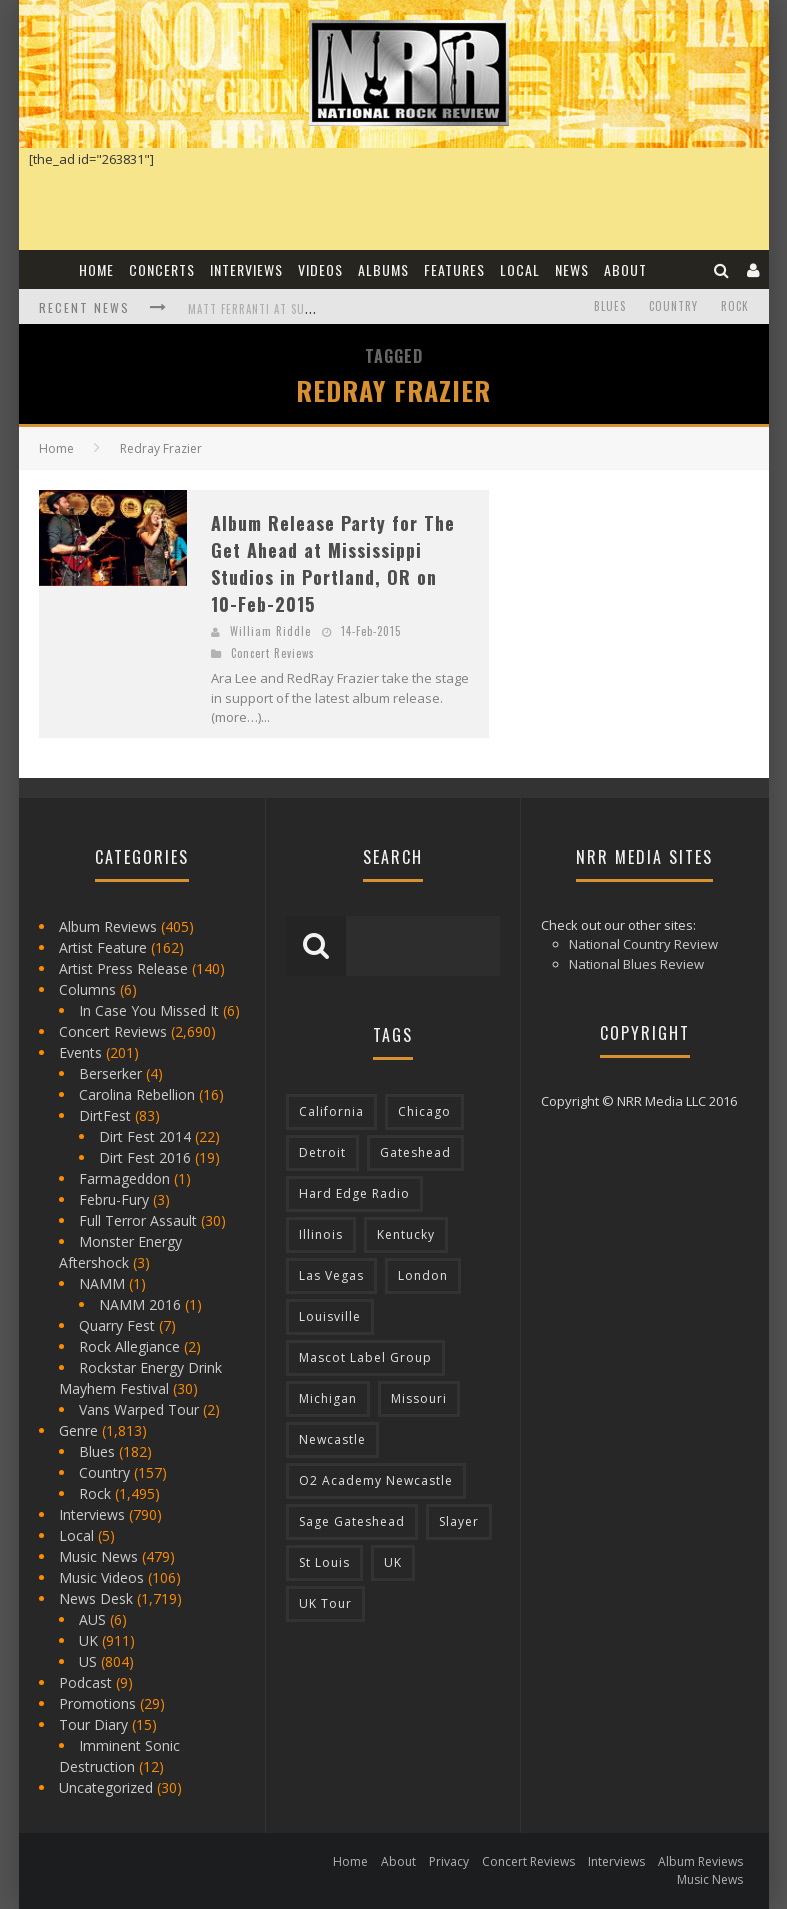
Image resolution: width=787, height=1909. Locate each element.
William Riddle (270, 631)
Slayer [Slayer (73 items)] (459, 1521)
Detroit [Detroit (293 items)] (322, 1152)
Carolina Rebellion (137, 1094)
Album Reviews (108, 926)
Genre (78, 1430)
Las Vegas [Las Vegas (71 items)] (331, 1275)
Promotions (97, 1703)
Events (80, 1052)
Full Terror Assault (138, 1220)
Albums (383, 269)
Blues (610, 306)
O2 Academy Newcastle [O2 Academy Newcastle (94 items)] (376, 1480)
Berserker (110, 1073)
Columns (87, 989)
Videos (320, 269)
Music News (98, 1556)
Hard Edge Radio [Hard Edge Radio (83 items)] (354, 1193)
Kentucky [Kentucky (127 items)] (406, 1234)
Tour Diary (93, 1724)
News (572, 269)
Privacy (449, 1861)
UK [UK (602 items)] (393, 1562)
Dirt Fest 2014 (145, 1136)
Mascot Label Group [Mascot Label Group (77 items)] (365, 1357)
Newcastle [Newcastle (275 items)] (332, 1439)
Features (454, 269)
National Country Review (643, 944)
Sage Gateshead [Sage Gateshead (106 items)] (352, 1521)
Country (673, 306)
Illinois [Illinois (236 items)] (321, 1234)
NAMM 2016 (140, 1304)
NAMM (102, 1283)
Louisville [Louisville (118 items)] (330, 1316)
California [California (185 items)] (331, 1111)
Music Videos (101, 1577)
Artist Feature (103, 947)
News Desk (96, 1598)
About (625, 269)
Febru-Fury (114, 1199)
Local (520, 269)
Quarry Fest (117, 1325)
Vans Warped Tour (139, 1409)
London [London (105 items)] (423, 1275)
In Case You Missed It (149, 1010)
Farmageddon (124, 1178)
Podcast (85, 1682)
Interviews (246, 269)
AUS (92, 1619)
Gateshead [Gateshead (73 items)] (415, 1152)
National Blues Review (636, 964)
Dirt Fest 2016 (145, 1157)
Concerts (162, 269)
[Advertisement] (648, 615)
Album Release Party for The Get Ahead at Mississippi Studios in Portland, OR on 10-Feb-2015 (333, 563)
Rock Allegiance (129, 1346)
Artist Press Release (123, 968)
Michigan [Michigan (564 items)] (328, 1398)
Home (96, 269)
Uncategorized (106, 1787)
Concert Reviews (273, 653)
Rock (735, 306)
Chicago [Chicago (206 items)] (424, 1111)
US (88, 1661)
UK (88, 1640)
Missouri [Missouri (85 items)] (419, 1398)
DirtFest (105, 1115)
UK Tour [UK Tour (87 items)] (325, 1603)
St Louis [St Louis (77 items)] (324, 1562)
